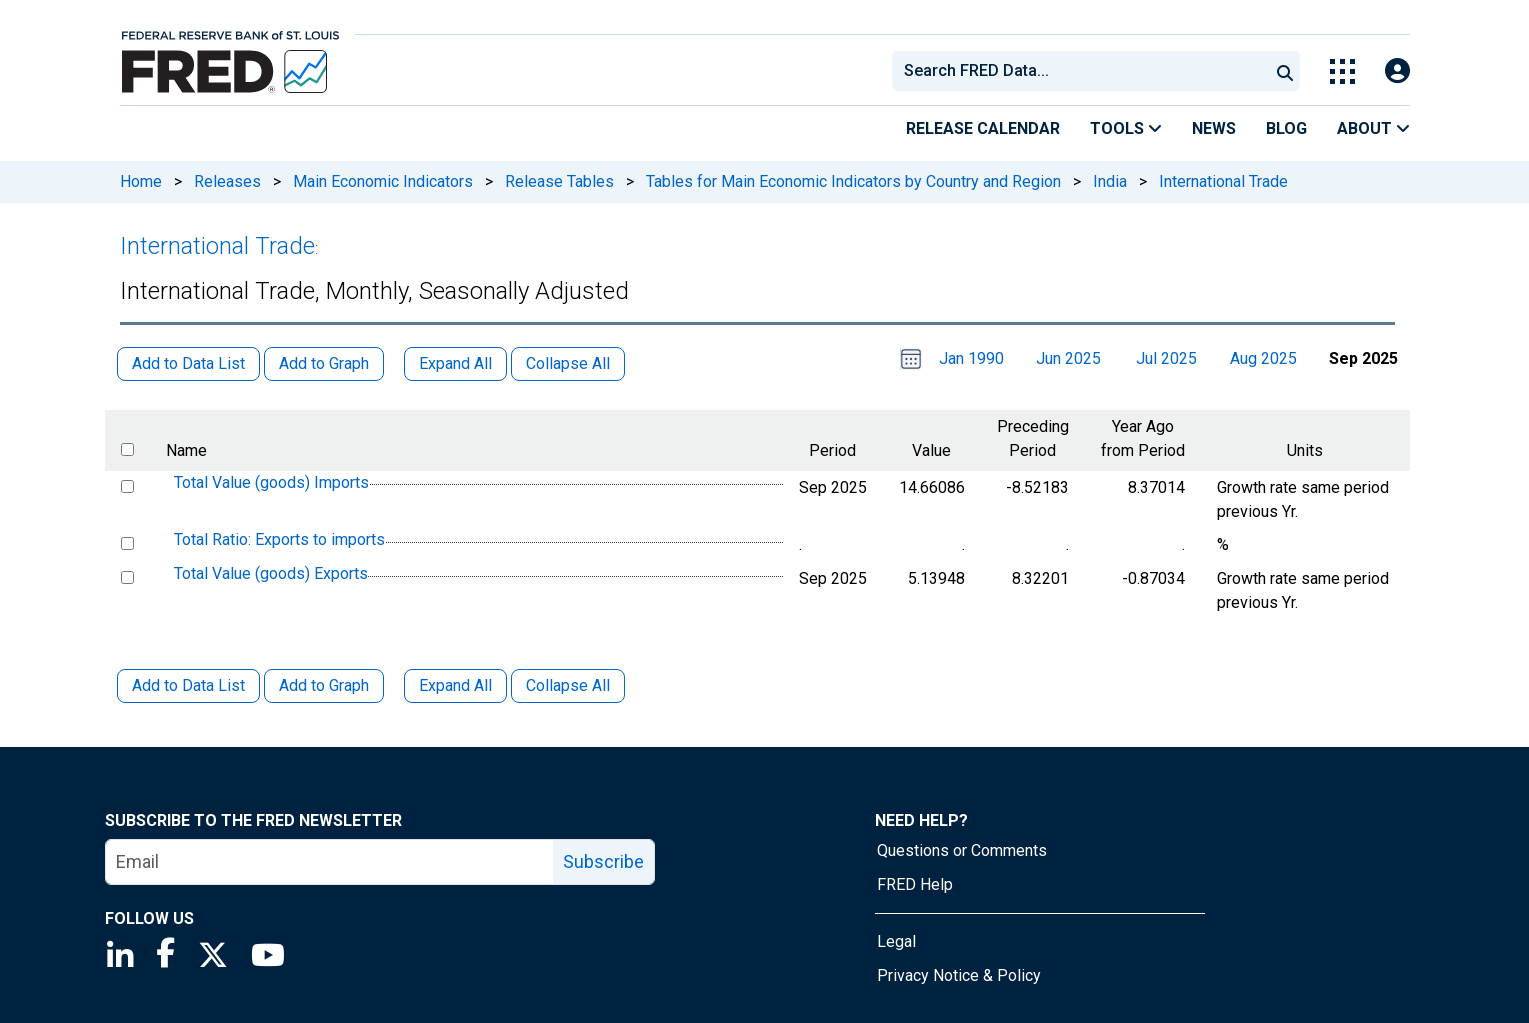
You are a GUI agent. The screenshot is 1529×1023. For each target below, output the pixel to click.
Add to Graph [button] (324, 363)
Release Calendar (983, 128)
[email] (330, 862)
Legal (896, 941)
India (1110, 181)
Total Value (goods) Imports (271, 482)
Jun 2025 (1068, 358)
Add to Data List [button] (188, 363)
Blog (1286, 128)
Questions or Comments (962, 850)
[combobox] (1079, 71)
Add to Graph (324, 685)
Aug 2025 (1263, 358)
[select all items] (127, 449)
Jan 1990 (971, 358)
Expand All (455, 685)
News (1214, 128)
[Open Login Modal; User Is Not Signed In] (1397, 71)
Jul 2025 (1166, 358)
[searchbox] (1084, 71)
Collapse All (568, 685)
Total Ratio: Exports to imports (279, 540)
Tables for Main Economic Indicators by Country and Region (853, 181)
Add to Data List (188, 685)
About (1373, 128)
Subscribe (603, 861)
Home (141, 181)
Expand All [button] (455, 363)
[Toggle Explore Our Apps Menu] (1342, 71)
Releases (227, 181)
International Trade (1223, 181)
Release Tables (559, 181)
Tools (1126, 128)
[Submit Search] (1285, 71)
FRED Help (915, 884)
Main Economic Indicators (383, 181)
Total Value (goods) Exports (271, 573)
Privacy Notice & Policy (959, 975)
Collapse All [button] (568, 363)
